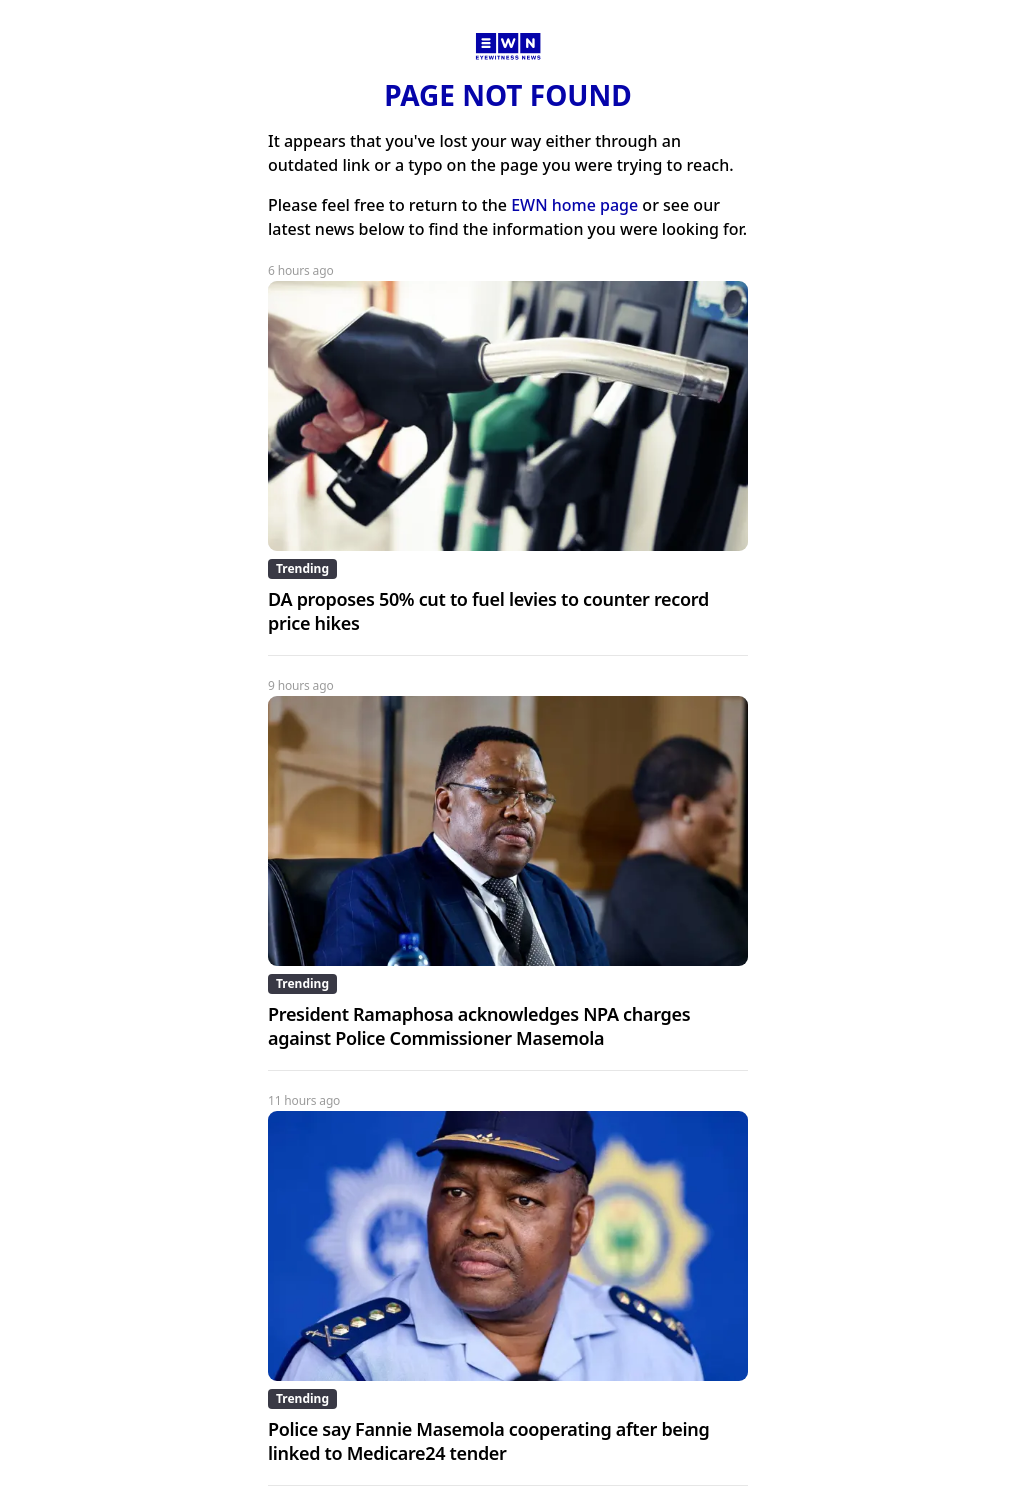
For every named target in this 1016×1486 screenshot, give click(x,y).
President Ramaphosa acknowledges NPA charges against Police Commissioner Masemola (479, 1026)
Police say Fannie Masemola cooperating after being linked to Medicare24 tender (488, 1441)
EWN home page (574, 205)
